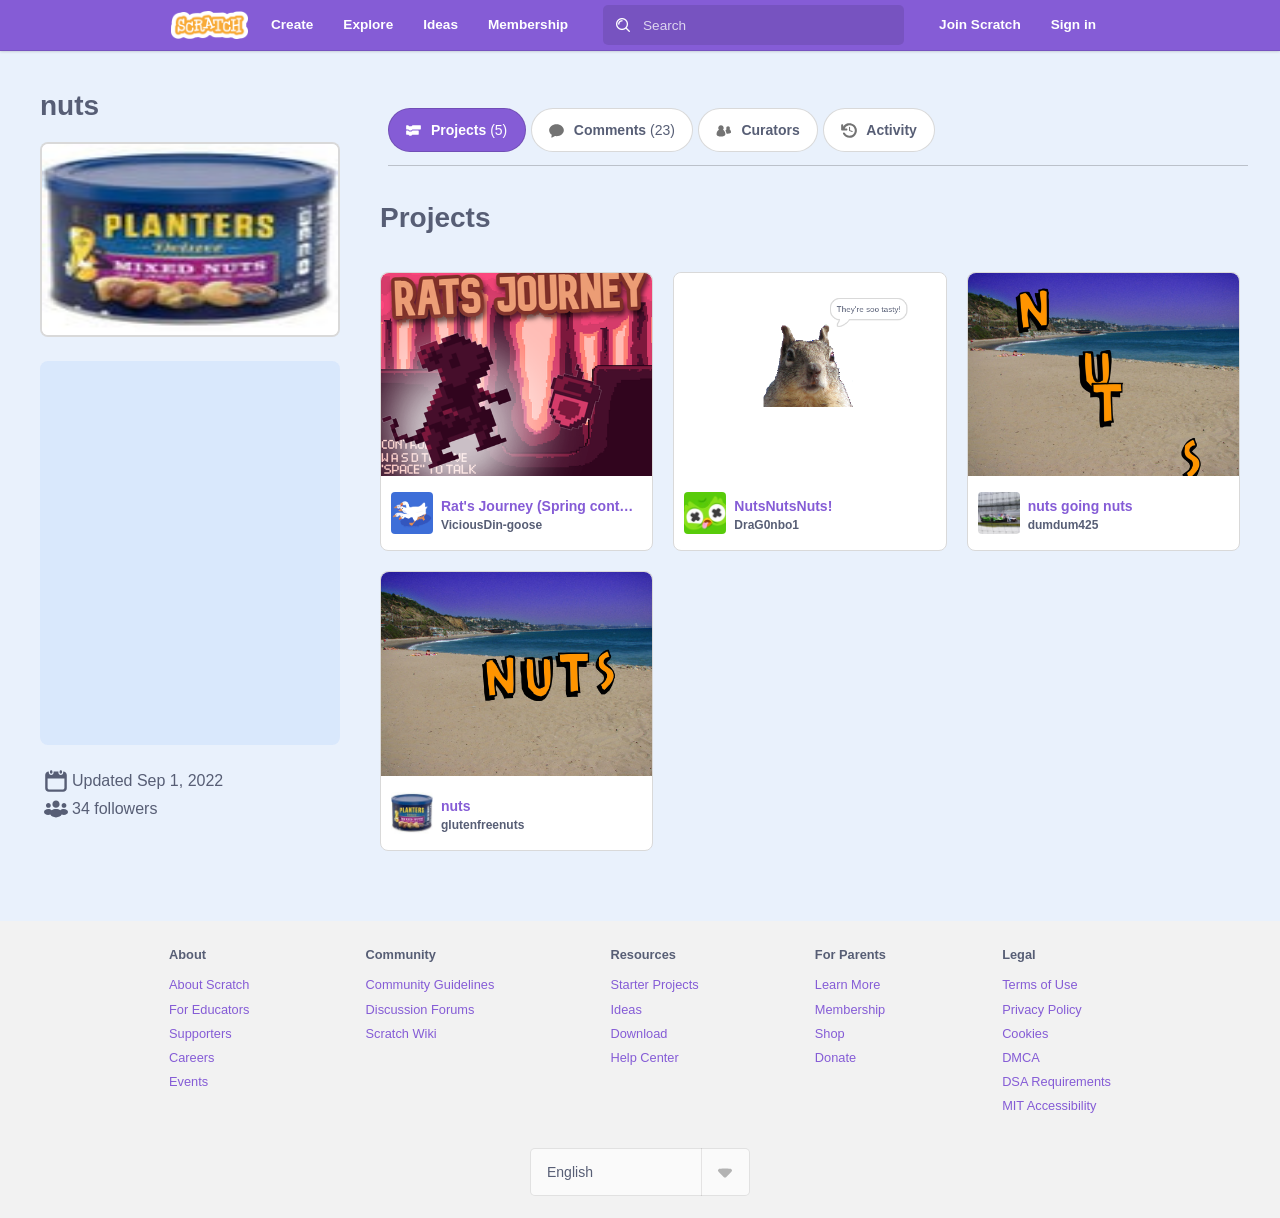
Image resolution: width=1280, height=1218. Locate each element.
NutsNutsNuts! (783, 506)
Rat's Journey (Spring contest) (540, 506)
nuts (456, 806)
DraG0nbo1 (766, 525)
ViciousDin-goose (491, 525)
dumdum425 (1063, 525)
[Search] (623, 25)
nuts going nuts (1080, 506)
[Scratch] (209, 25)
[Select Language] (640, 1172)
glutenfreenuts (482, 825)
